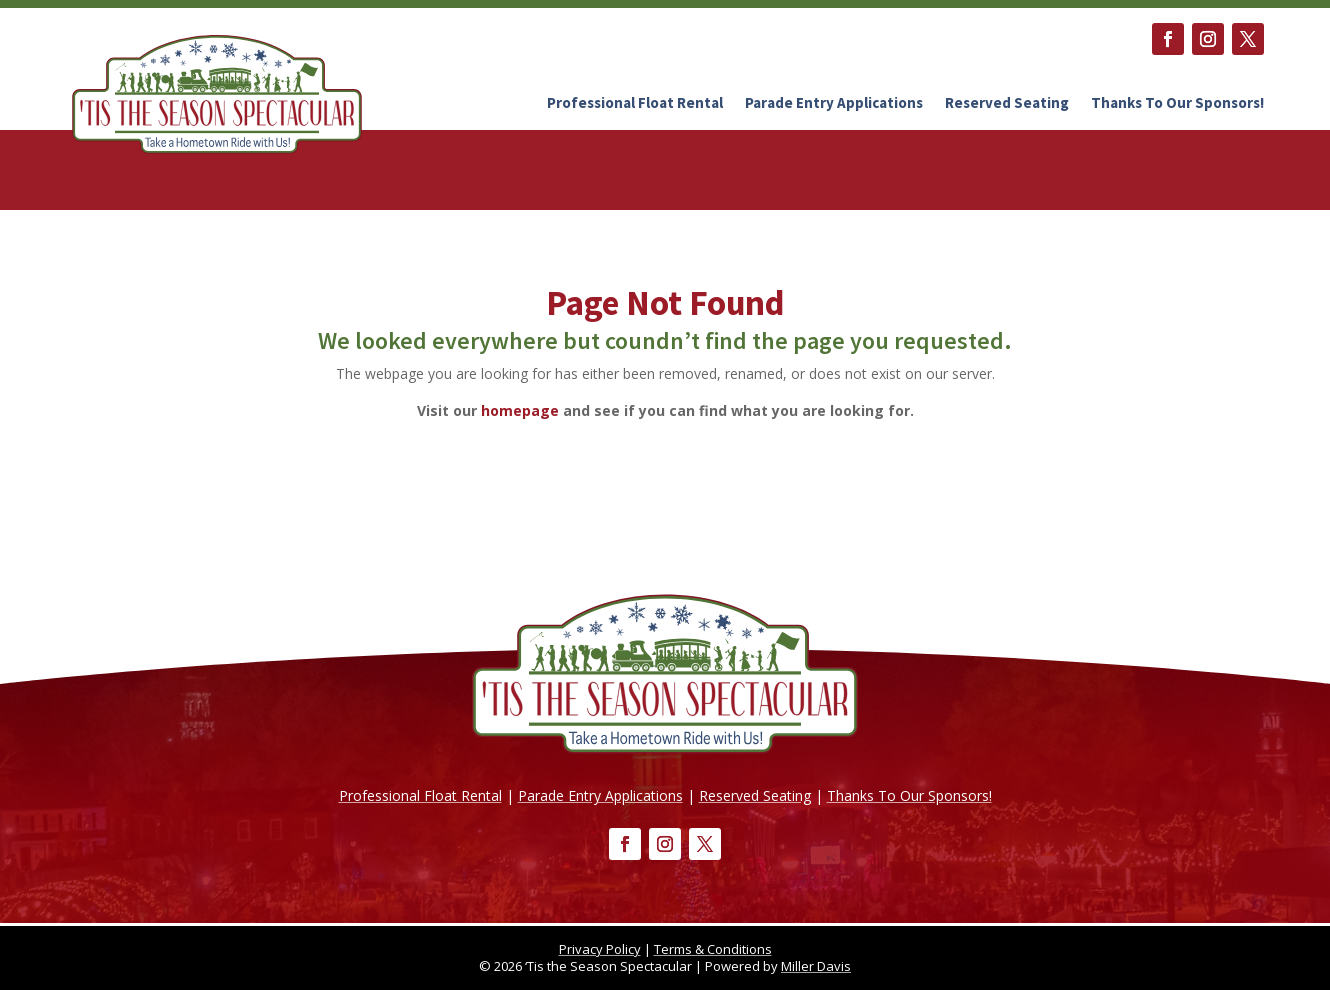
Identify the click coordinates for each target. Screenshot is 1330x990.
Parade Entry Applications (834, 102)
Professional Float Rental (635, 102)
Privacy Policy (600, 949)
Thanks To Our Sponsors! (1177, 102)
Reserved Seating (1007, 102)
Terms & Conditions (713, 949)
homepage (520, 410)
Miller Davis (816, 966)
